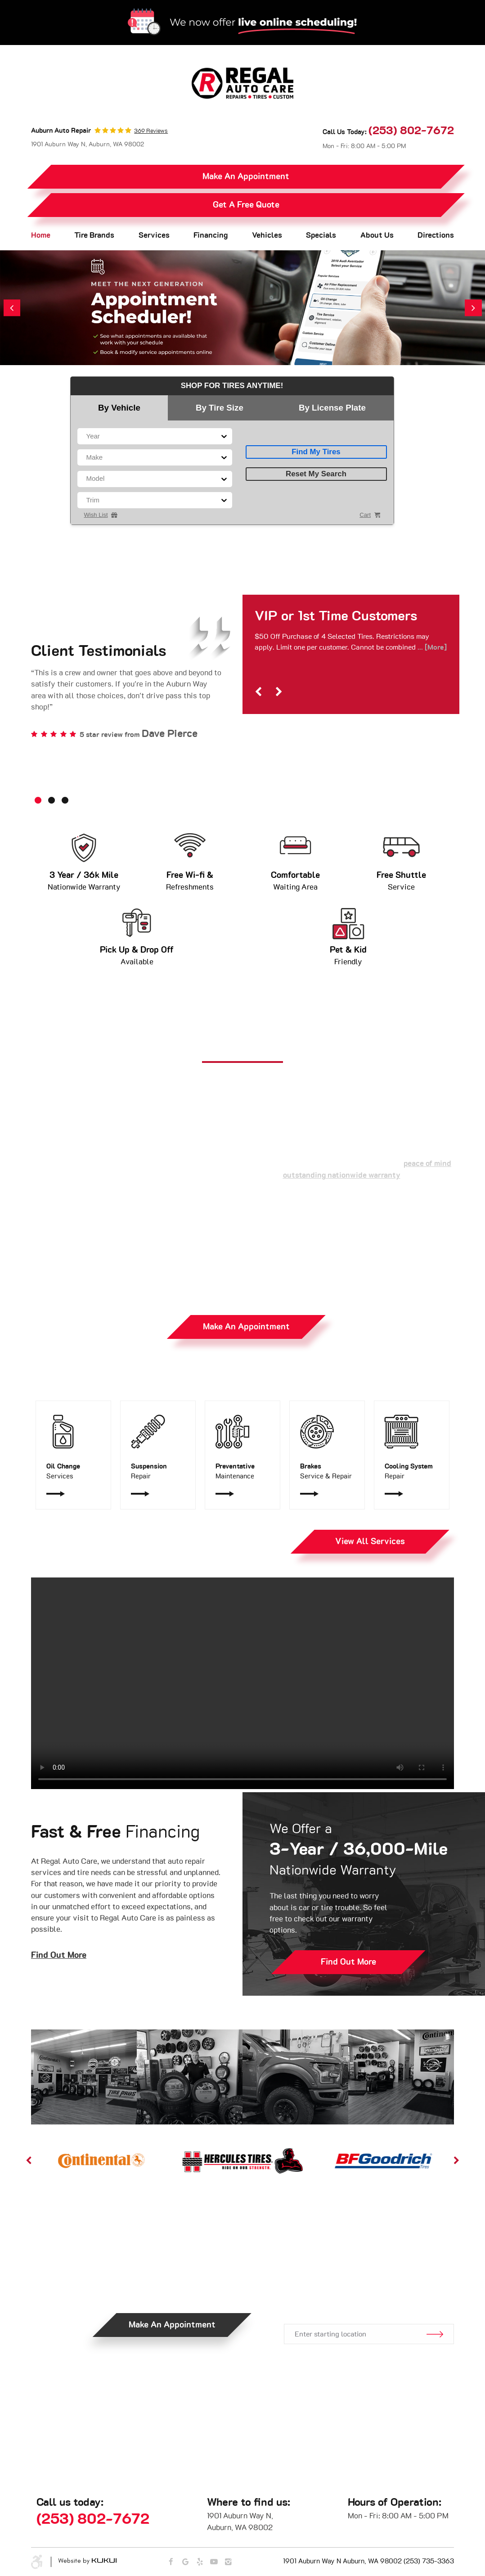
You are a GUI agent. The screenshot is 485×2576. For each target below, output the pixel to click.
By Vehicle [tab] (119, 407)
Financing (210, 235)
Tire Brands (94, 235)
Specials (321, 235)
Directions (436, 235)
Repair (158, 1471)
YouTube (214, 2562)
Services (154, 235)
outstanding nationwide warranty (341, 1175)
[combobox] (87, 436)
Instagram (228, 2562)
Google (185, 2562)
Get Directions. (368, 2294)
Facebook (171, 2562)
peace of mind (427, 1163)
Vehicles (267, 235)
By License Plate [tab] (332, 407)
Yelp (200, 2562)
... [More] (431, 647)
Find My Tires (316, 451)
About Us (377, 235)
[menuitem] (40, 235)
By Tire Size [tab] (219, 407)
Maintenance (243, 1471)
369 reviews (151, 131)
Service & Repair (327, 1471)
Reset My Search (316, 474)
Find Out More (58, 1955)
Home (40, 235)
